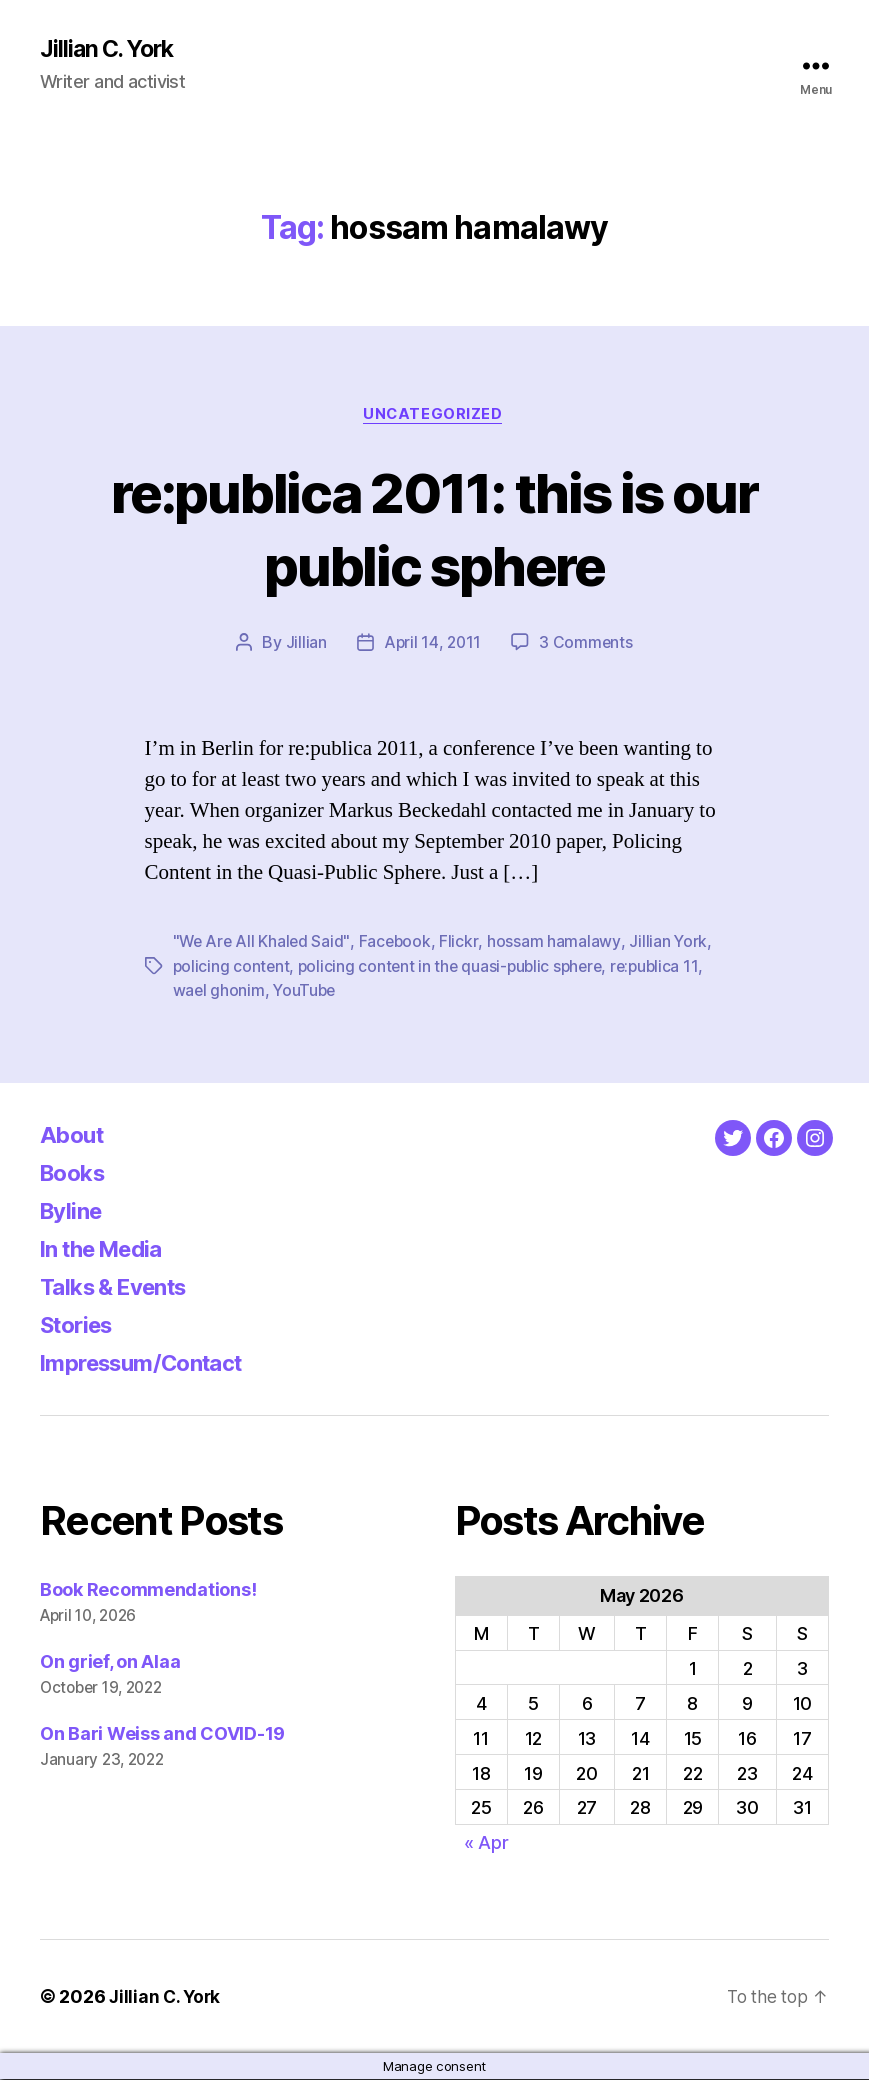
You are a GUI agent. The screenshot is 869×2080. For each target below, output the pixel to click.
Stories (80, 1325)
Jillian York (671, 944)
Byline (74, 1211)
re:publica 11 (665, 968)
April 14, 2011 (432, 645)
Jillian (304, 645)
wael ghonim (219, 992)
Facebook (399, 944)
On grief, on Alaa (110, 1662)
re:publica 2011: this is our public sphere (435, 529)
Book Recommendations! (148, 1590)
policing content (232, 968)
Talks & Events (121, 1287)
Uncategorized (434, 416)
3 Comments (587, 645)
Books (76, 1173)
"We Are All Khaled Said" (263, 944)
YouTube (306, 992)
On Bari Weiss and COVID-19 (162, 1734)
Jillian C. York (110, 50)
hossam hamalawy (557, 944)
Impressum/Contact (151, 1363)
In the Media (108, 1249)
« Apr (486, 1843)
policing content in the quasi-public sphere (455, 968)
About (74, 1135)
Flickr (463, 944)
